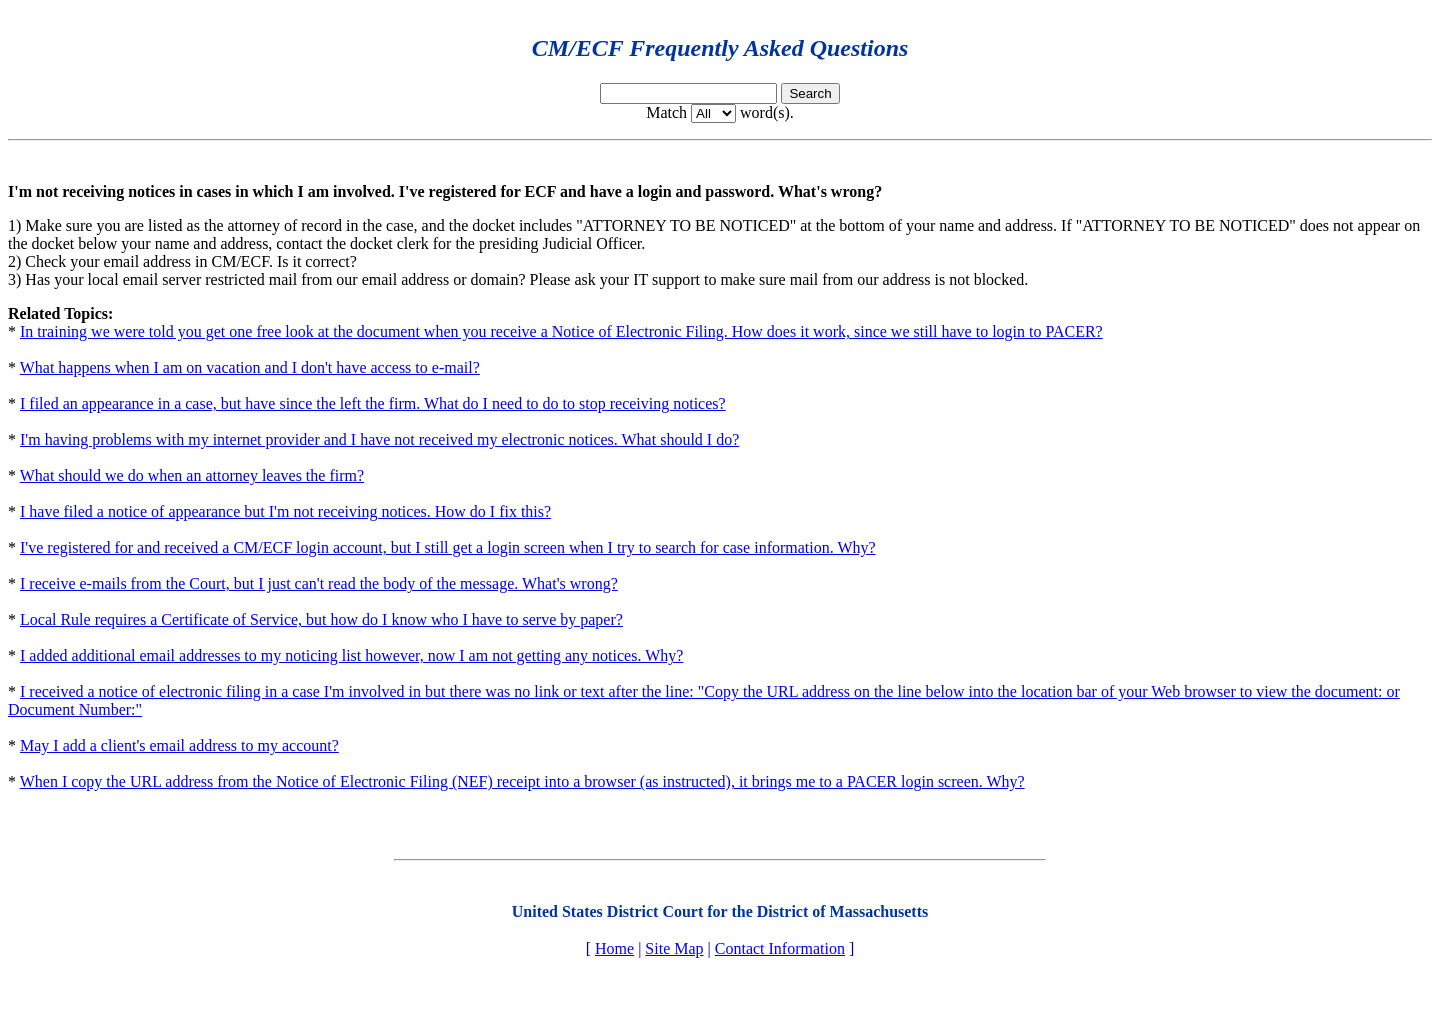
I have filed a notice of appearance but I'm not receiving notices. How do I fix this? (285, 511)
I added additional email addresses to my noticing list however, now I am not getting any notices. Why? (351, 655)
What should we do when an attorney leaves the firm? (192, 475)
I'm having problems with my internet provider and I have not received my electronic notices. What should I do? (379, 439)
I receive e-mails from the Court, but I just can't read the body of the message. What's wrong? (319, 583)
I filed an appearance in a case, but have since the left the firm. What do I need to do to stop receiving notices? (373, 403)
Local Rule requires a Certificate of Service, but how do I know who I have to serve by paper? (321, 619)
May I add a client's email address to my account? (179, 745)
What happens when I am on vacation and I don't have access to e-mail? (250, 367)
